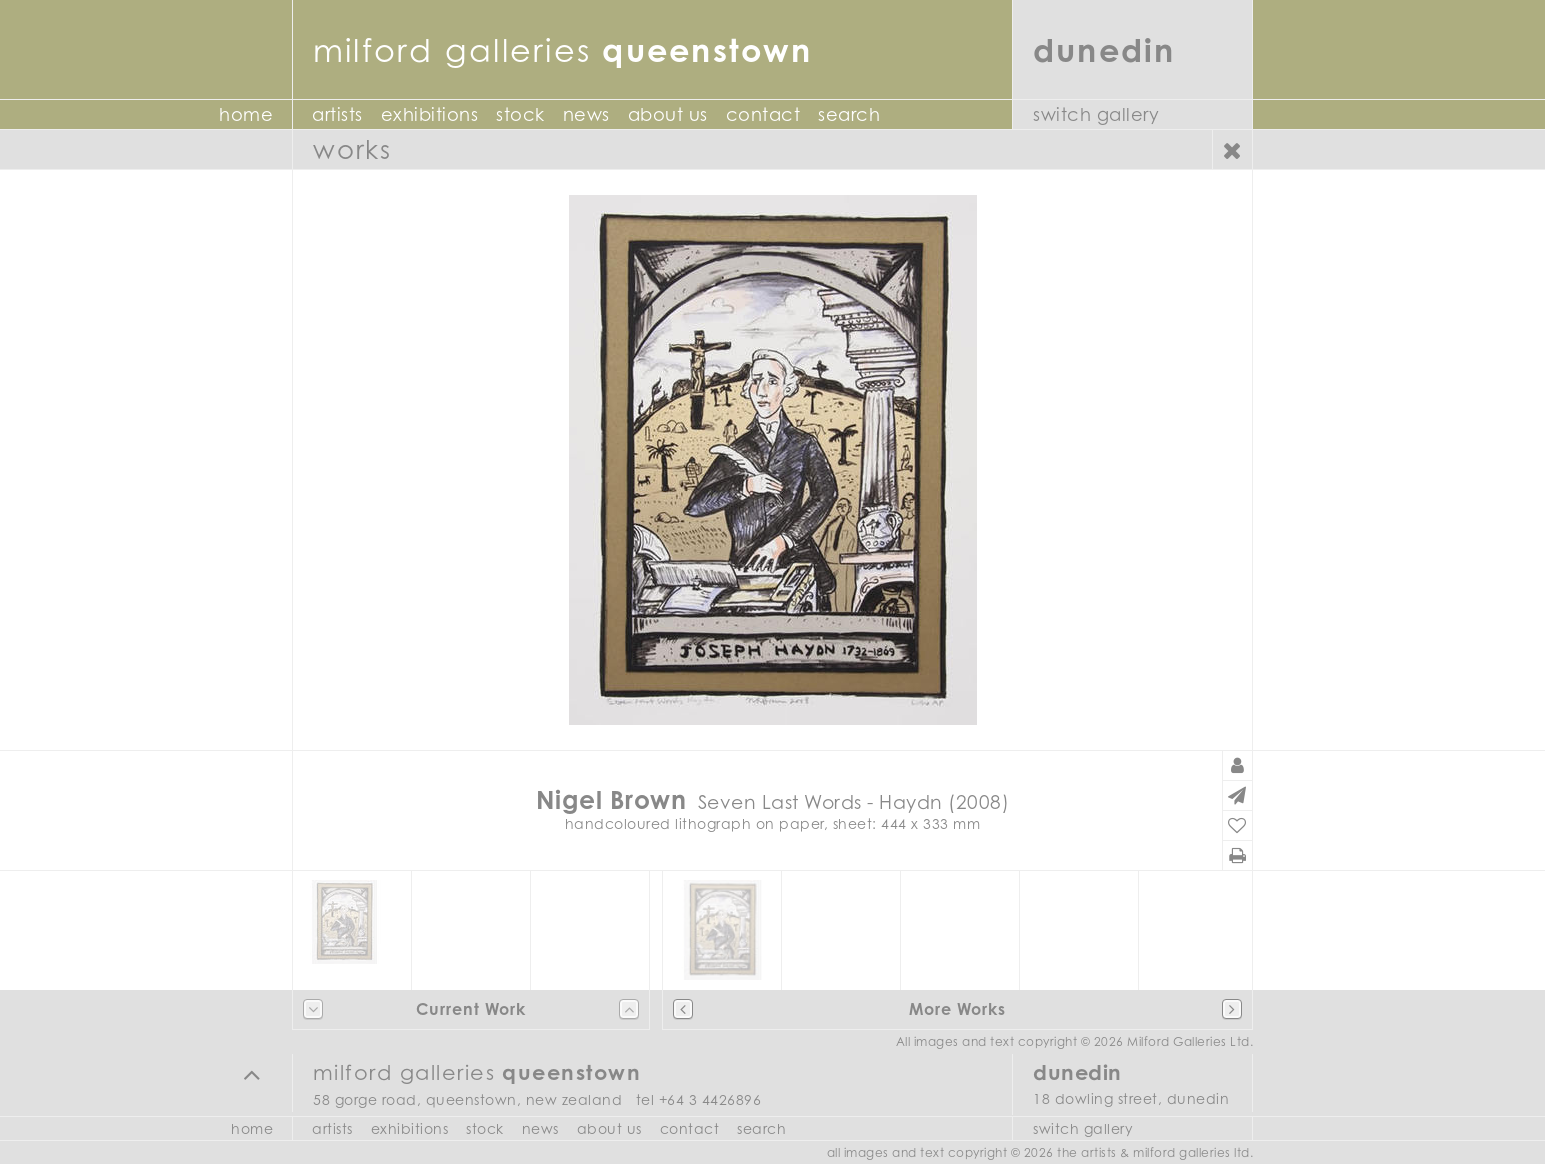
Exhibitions (430, 114)
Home (246, 114)
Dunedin (1104, 49)
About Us (668, 114)
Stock (520, 114)
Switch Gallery (1096, 114)
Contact (763, 114)
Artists (337, 114)
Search (849, 114)
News (586, 114)
